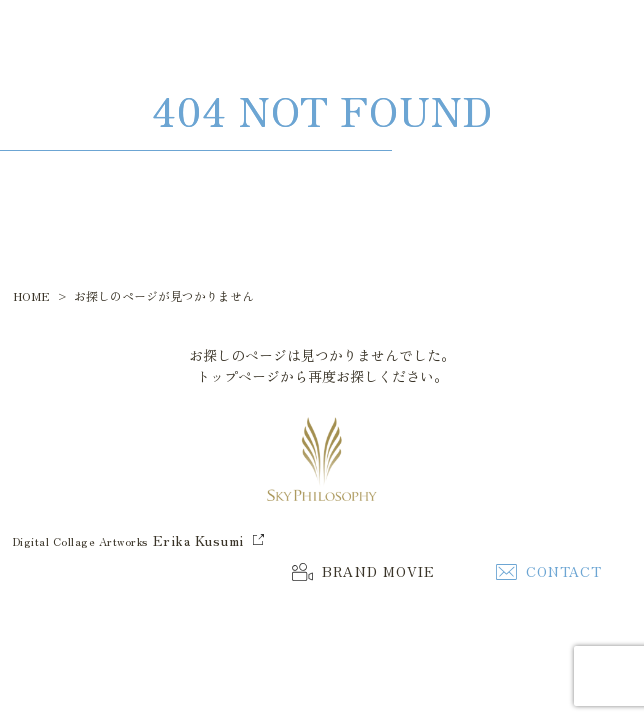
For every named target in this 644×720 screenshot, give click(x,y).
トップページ (238, 376)
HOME (31, 295)
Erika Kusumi (198, 540)
